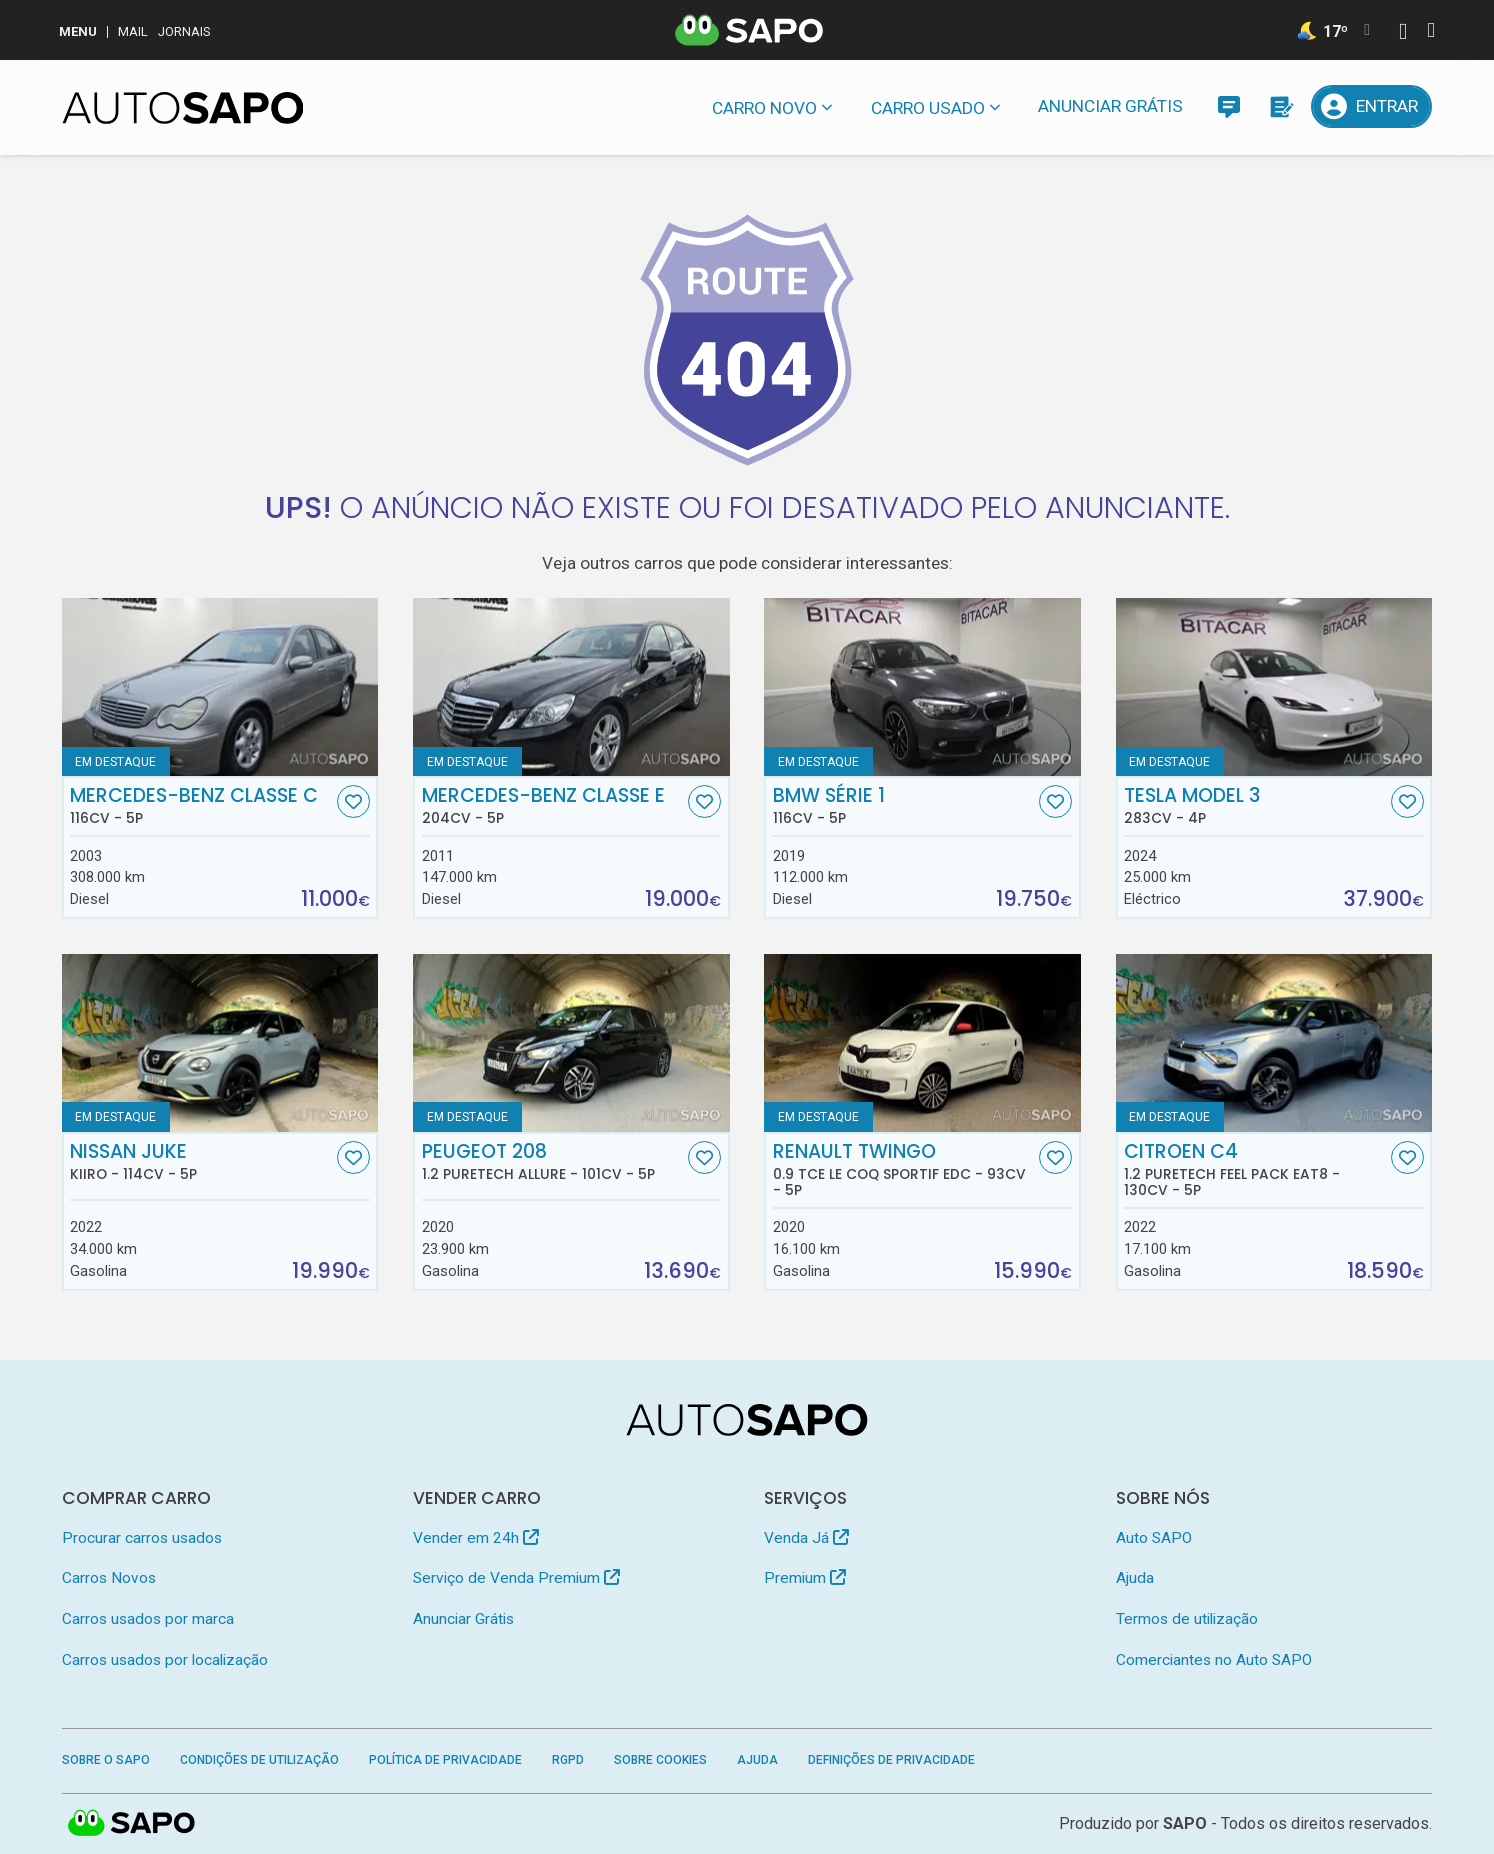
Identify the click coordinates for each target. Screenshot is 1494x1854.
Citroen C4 (1255, 1170)
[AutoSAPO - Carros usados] (183, 108)
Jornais (184, 31)
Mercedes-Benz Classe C (201, 806)
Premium (805, 1578)
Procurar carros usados (142, 1538)
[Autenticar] (1403, 33)
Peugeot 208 (553, 1162)
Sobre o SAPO (106, 1760)
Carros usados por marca (148, 1619)
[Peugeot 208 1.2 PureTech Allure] (571, 1043)
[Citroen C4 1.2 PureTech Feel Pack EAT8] (1274, 1043)
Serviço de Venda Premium (516, 1578)
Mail (133, 31)
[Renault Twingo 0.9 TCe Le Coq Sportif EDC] (922, 1043)
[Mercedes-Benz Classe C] (220, 687)
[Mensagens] (1228, 106)
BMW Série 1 (904, 806)
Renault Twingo (904, 1170)
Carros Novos (109, 1578)
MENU (78, 31)
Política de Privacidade (445, 1760)
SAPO (1185, 1823)
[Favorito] (353, 801)
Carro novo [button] (764, 108)
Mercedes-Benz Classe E (553, 806)
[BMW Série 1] (922, 687)
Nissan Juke (201, 1162)
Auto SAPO (1154, 1538)
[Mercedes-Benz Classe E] (571, 687)
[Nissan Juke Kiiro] (220, 1043)
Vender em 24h (476, 1538)
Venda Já (806, 1538)
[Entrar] (1372, 106)
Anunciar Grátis (1110, 106)
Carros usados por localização (165, 1660)
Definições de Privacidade (891, 1760)
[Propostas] (1280, 106)
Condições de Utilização (259, 1760)
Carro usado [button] (928, 108)
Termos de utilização (1187, 1619)
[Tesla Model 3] (1274, 687)
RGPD (568, 1760)
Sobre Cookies (660, 1760)
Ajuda (1135, 1578)
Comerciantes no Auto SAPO (1214, 1660)
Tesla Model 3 (1255, 806)
